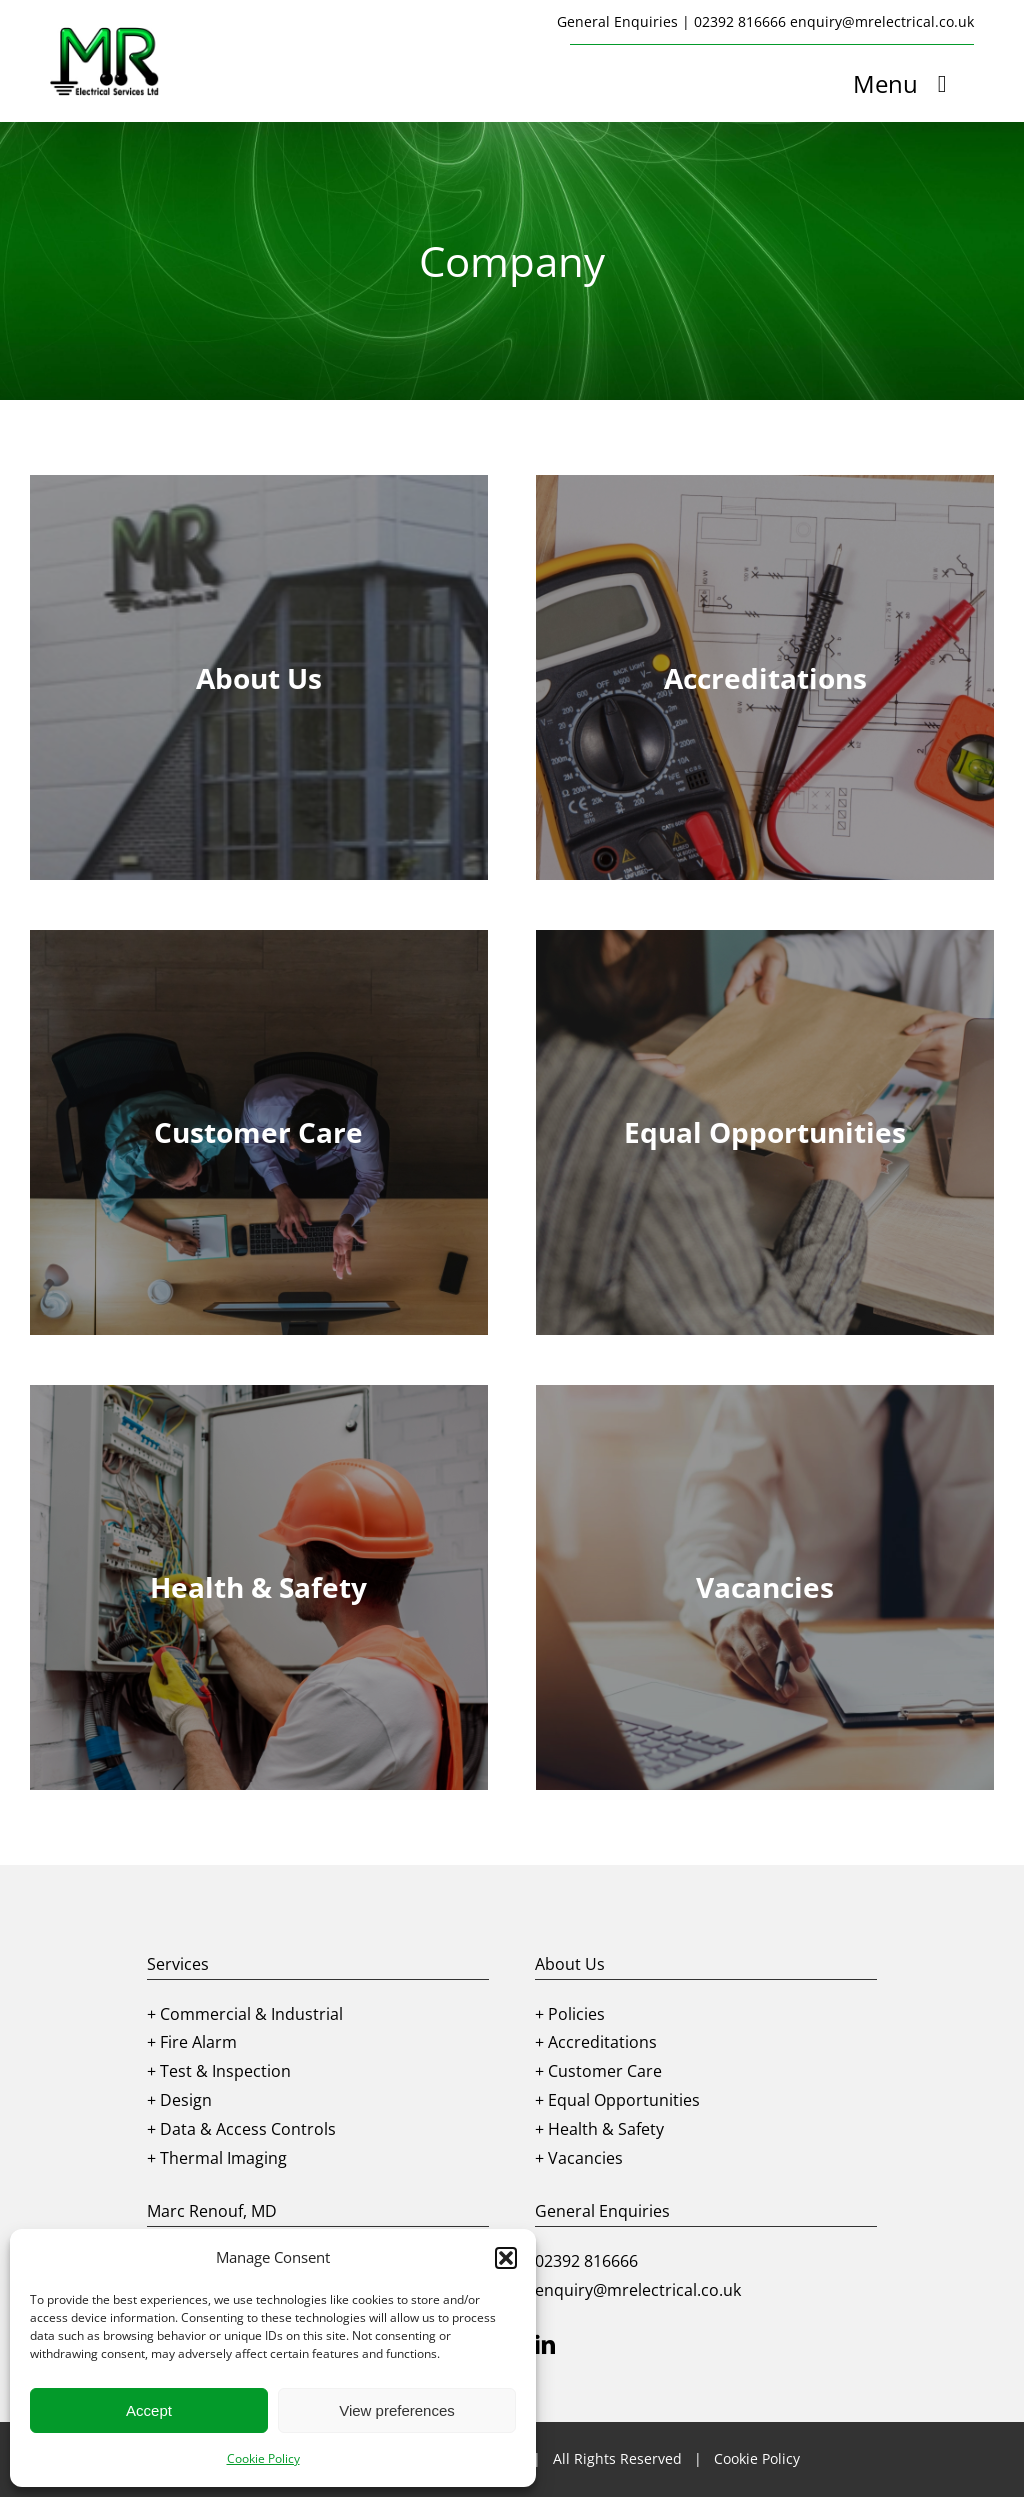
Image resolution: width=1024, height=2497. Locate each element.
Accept (149, 2410)
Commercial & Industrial (251, 2014)
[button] (506, 2258)
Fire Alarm (198, 2042)
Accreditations (602, 2042)
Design (186, 2100)
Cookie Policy (263, 2458)
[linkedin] (545, 2345)
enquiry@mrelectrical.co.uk (882, 22)
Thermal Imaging (223, 2158)
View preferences (397, 2410)
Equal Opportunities (624, 2100)
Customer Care (605, 2071)
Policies (576, 2014)
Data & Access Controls (248, 2129)
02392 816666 (740, 22)
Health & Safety (606, 2129)
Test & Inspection (225, 2071)
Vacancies (585, 2158)
